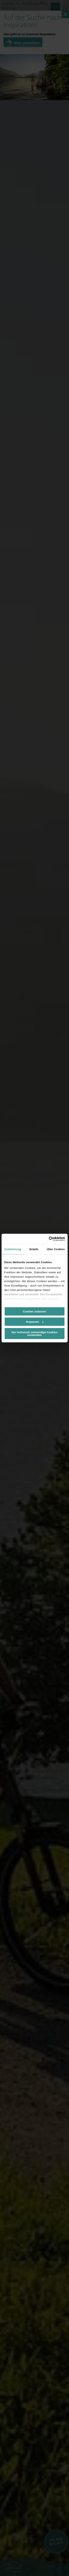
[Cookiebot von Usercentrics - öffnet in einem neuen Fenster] (49, 1239)
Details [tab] (33, 1249)
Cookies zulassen (34, 1311)
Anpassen (34, 1321)
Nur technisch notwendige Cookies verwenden (34, 1333)
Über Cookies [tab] (56, 1249)
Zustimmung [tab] (12, 1249)
